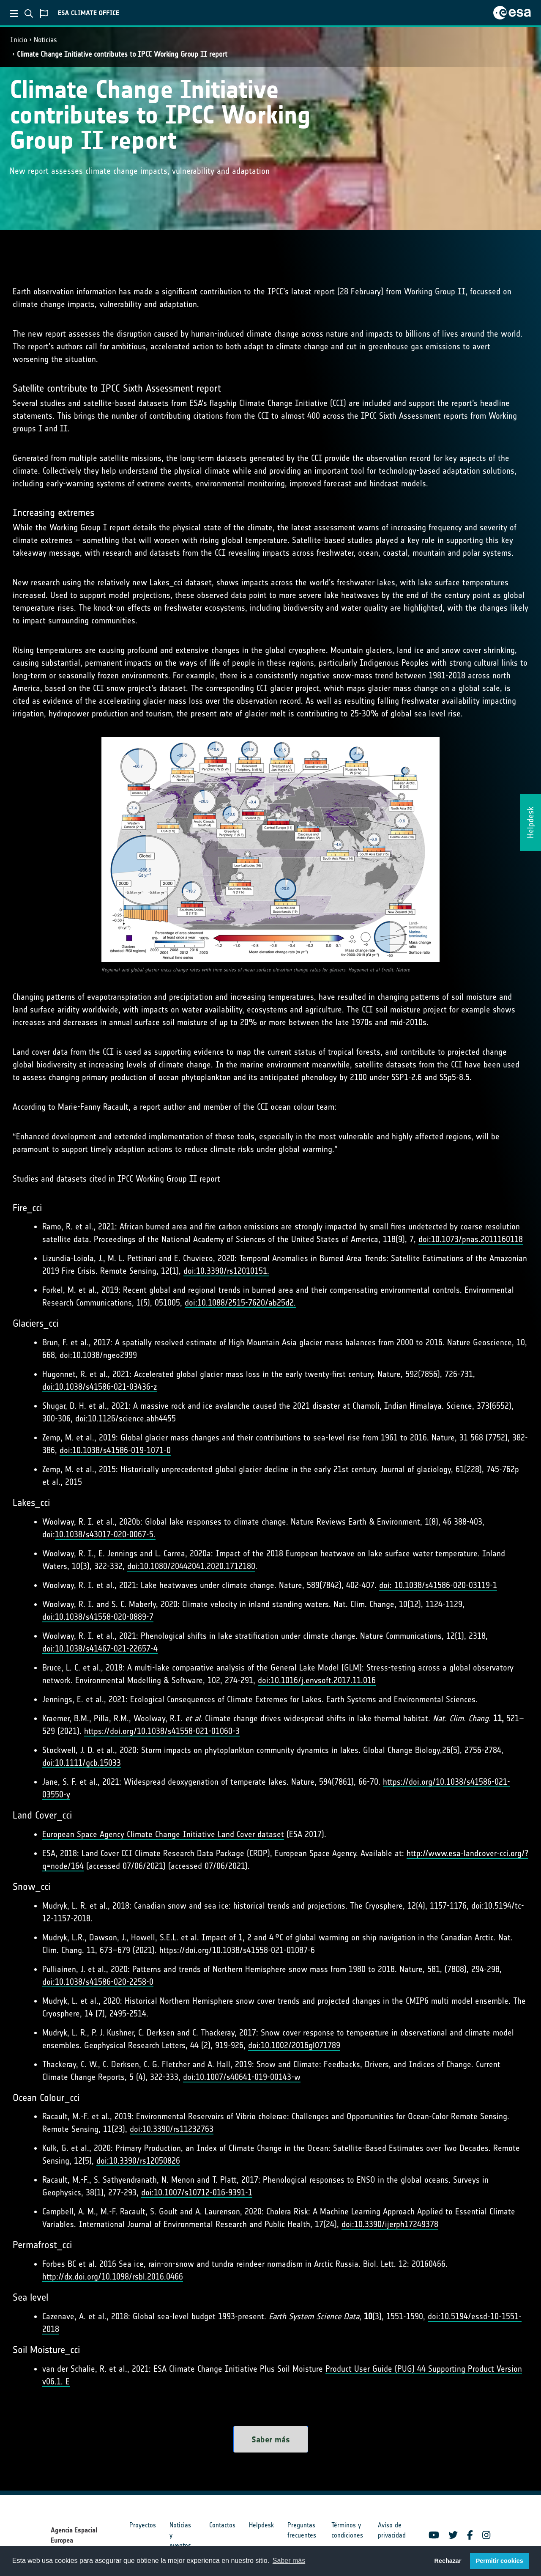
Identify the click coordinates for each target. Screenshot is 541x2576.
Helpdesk (261, 2525)
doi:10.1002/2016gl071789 (294, 2045)
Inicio (18, 40)
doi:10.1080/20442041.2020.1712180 (191, 1566)
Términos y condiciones (347, 2530)
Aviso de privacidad (392, 2530)
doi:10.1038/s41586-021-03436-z (99, 1387)
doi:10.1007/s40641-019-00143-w (242, 2077)
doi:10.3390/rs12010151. (226, 1271)
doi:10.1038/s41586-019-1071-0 (115, 1450)
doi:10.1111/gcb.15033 (81, 1763)
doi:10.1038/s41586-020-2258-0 (97, 1982)
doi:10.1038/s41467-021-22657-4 (100, 1648)
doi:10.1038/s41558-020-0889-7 (97, 1617)
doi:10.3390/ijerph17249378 (390, 2224)
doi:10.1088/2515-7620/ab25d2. (240, 1303)
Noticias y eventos (180, 2535)
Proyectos (142, 2525)
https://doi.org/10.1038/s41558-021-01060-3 (162, 1731)
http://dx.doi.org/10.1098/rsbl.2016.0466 (112, 2276)
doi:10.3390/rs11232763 (171, 2129)
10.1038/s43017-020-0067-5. (105, 1534)
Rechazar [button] (447, 2560)
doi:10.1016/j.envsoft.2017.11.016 (317, 1680)
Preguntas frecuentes (301, 2530)
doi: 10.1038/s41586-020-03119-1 (438, 1585)
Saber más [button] (289, 2560)
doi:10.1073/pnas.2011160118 (470, 1239)
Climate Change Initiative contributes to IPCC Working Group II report (122, 54)
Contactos (222, 2525)
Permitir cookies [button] (499, 2560)
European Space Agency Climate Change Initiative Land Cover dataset (163, 1834)
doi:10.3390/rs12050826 (138, 2161)
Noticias (45, 40)
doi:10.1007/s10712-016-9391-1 (196, 2192)
